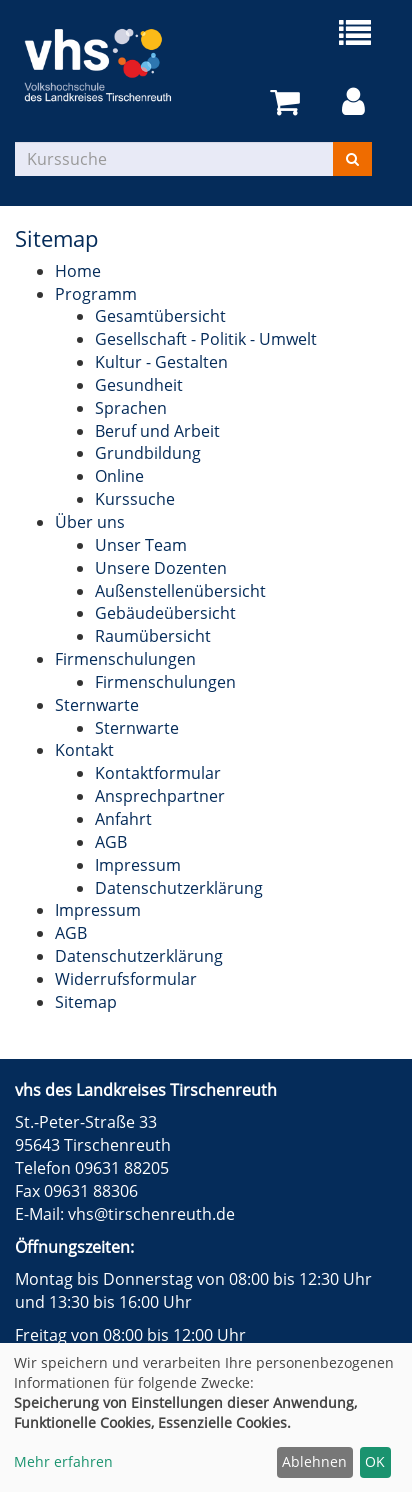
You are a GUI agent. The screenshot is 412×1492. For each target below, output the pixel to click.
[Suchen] (352, 159)
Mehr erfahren (63, 1461)
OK (375, 1461)
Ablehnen (314, 1461)
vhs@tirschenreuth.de (151, 1214)
